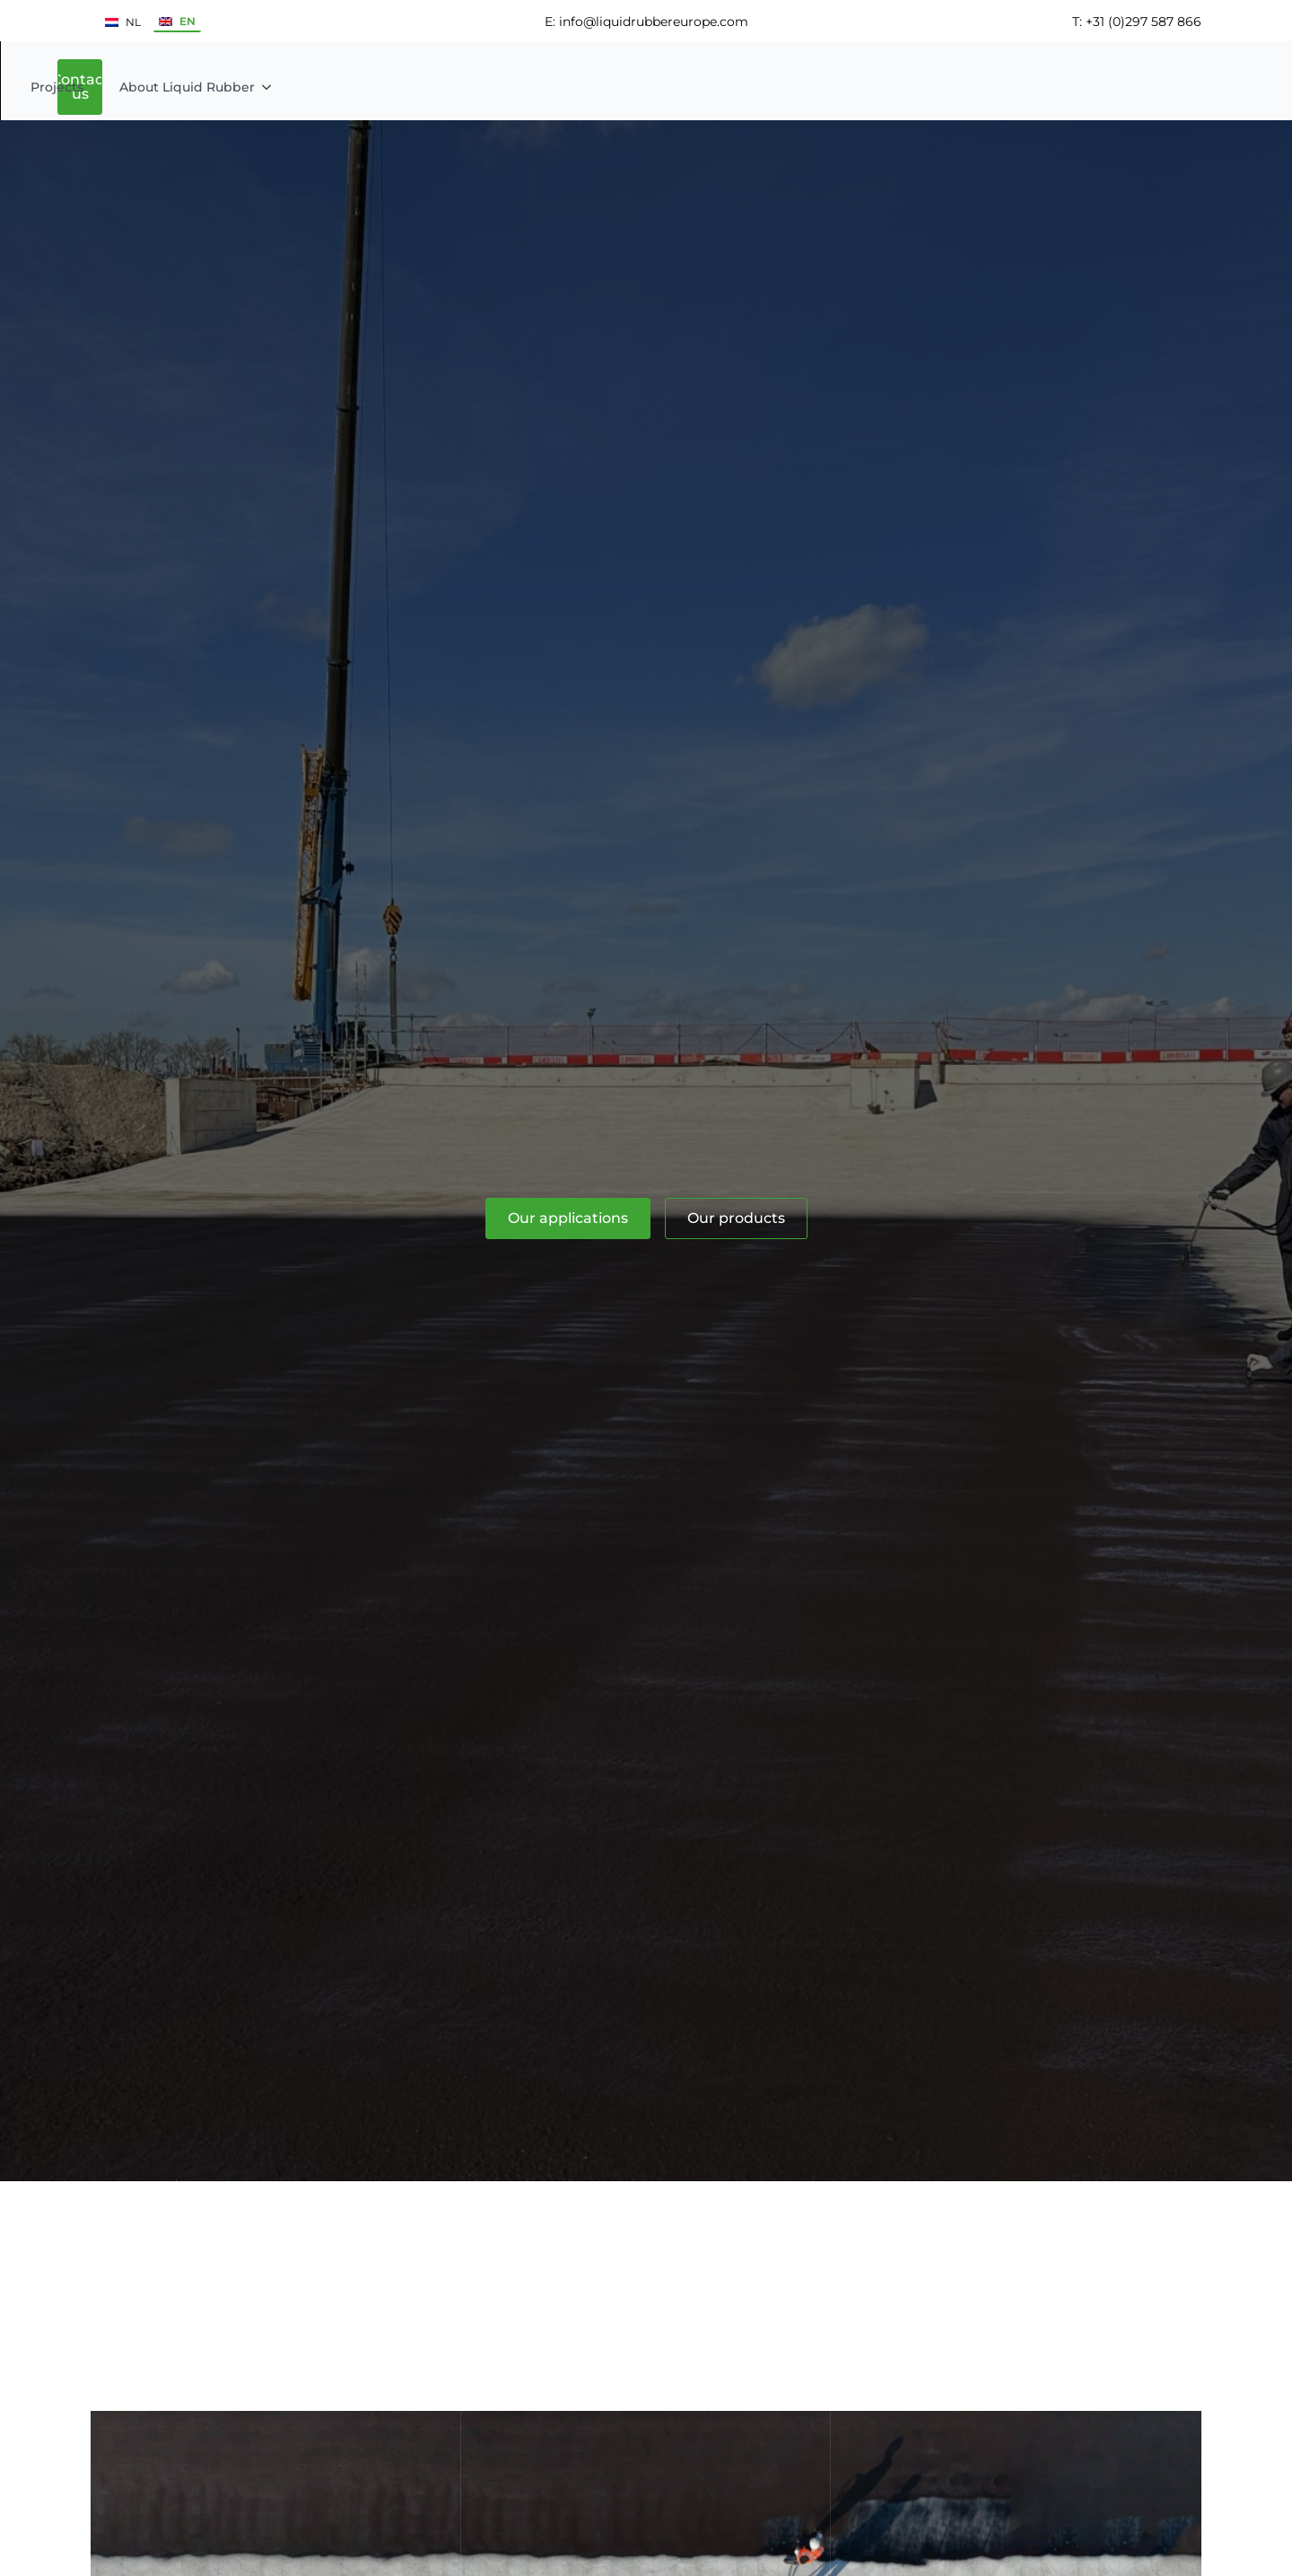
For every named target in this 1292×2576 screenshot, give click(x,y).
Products (566, 86)
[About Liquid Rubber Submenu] (888, 86)
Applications (444, 86)
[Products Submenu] (612, 86)
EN (177, 21)
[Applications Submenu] (501, 86)
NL (123, 22)
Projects (673, 86)
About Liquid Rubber (803, 86)
